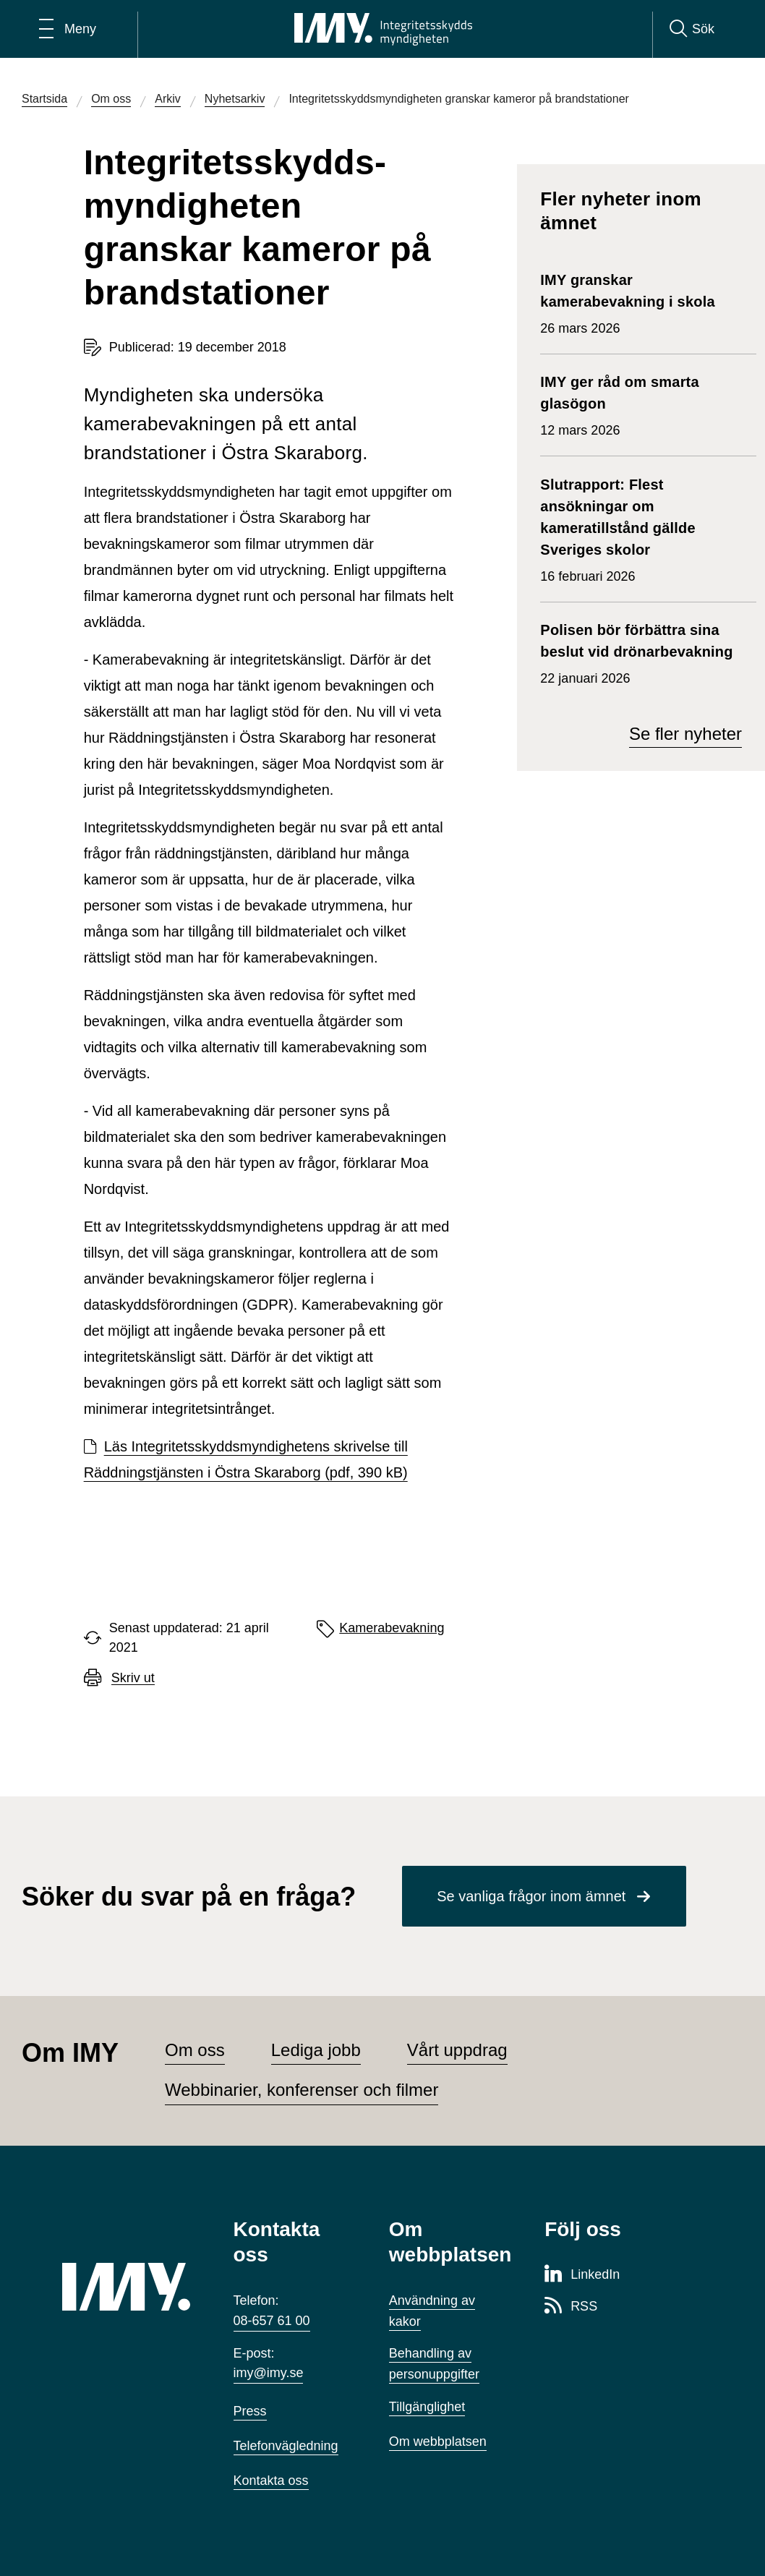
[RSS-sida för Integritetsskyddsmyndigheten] (570, 2307)
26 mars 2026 (641, 302)
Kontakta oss (271, 2480)
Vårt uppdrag (457, 2050)
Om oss (195, 2050)
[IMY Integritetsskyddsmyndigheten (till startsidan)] (383, 29)
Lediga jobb (316, 2050)
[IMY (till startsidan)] (126, 2287)
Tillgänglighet (427, 2407)
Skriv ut (133, 1678)
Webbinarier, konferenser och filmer (301, 2089)
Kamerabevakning (391, 1628)
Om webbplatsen (438, 2441)
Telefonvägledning (286, 2446)
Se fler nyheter (685, 733)
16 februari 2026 (641, 529)
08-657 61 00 (272, 2320)
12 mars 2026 (641, 404)
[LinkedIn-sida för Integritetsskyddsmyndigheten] (582, 2275)
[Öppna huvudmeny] (68, 29)
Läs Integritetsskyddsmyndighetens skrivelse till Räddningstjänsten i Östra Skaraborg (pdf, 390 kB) (246, 1459)
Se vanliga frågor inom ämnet (531, 1896)
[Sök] (692, 29)
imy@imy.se (269, 2373)
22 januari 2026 (641, 652)
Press (250, 2411)
